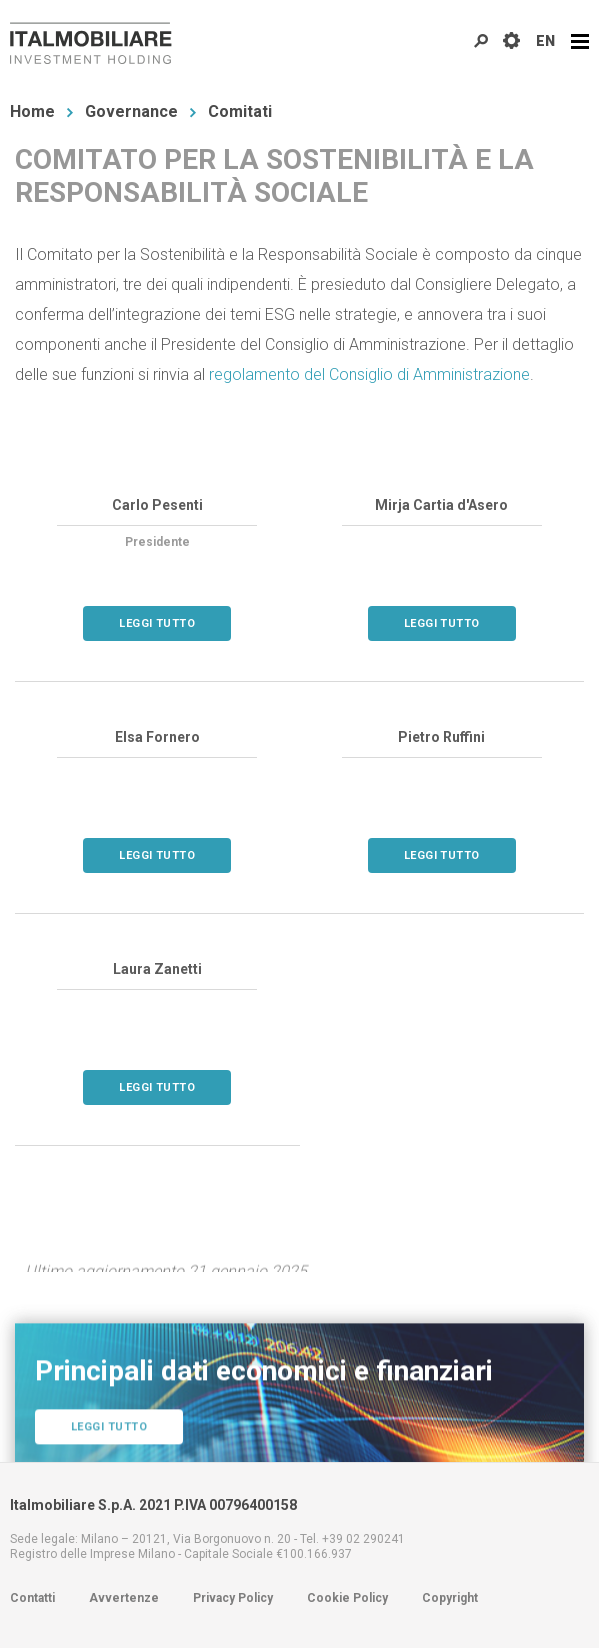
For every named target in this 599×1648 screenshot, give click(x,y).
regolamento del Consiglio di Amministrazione (369, 374)
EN (545, 41)
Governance (131, 111)
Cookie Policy (347, 1598)
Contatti (32, 1598)
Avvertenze (124, 1598)
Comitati (240, 111)
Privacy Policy (233, 1598)
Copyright (450, 1598)
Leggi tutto (157, 623)
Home (32, 111)
